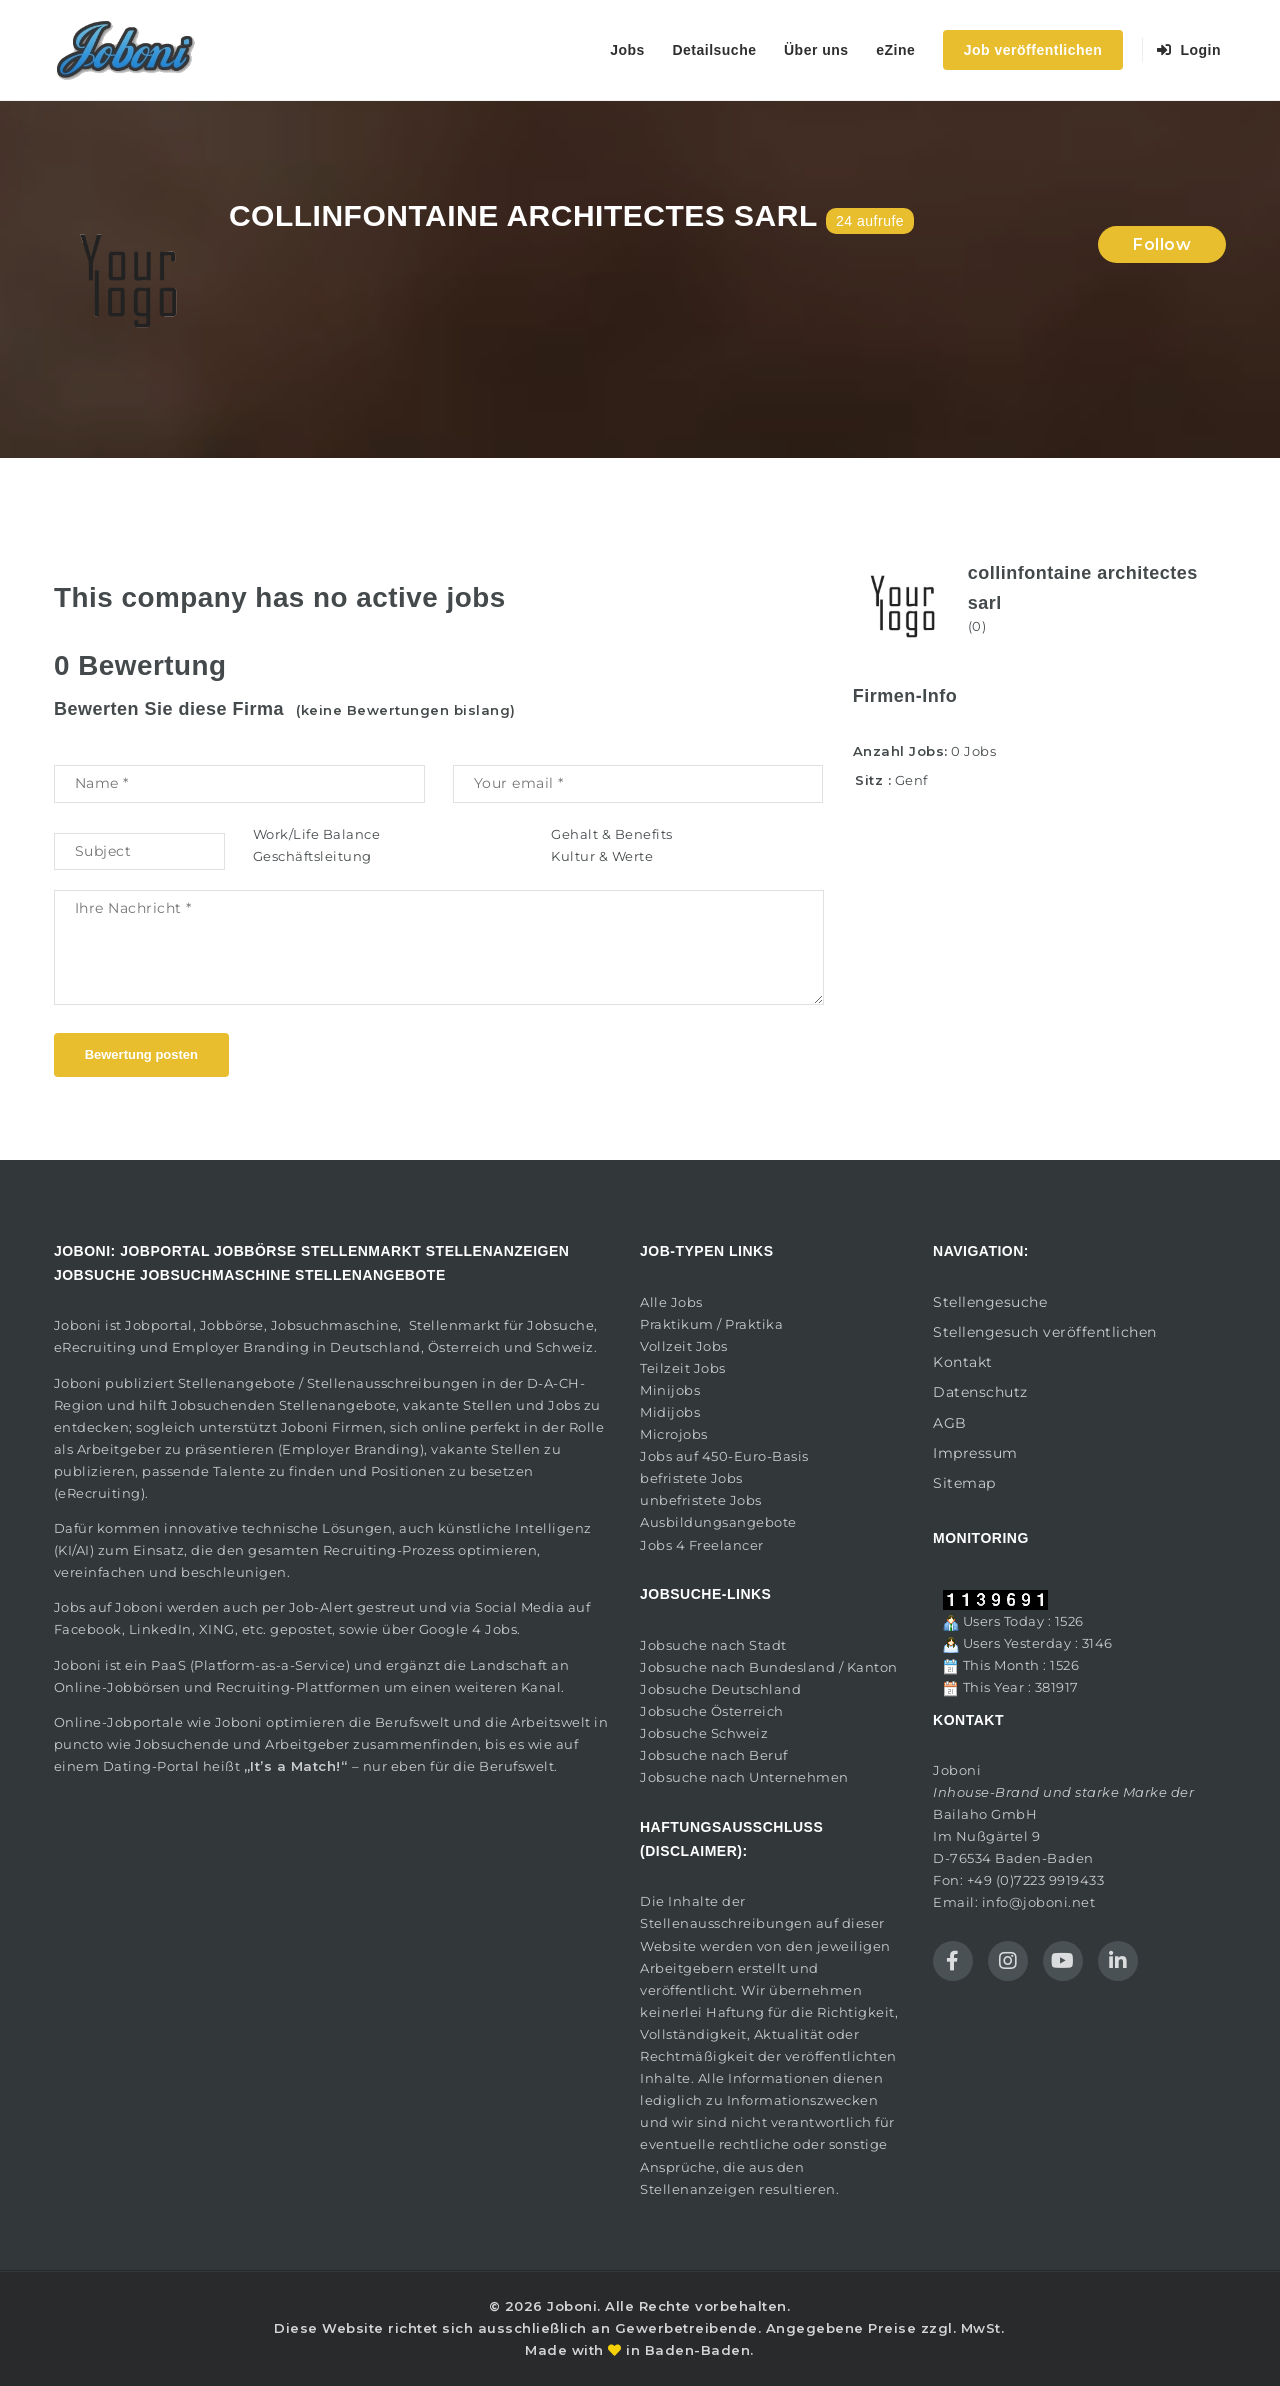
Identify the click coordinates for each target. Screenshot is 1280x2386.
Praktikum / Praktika (711, 1324)
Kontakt (963, 1362)
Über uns (816, 50)
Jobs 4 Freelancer (702, 1545)
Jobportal (159, 1325)
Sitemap (964, 1483)
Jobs (627, 50)
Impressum (975, 1453)
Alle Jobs (671, 1302)
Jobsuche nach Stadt (713, 1645)
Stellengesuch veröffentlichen (1045, 1332)
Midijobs (670, 1412)
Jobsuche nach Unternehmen (744, 1777)
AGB (950, 1423)
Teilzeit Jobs (683, 1368)
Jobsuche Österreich (712, 1711)
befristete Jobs (691, 1478)
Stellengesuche (990, 1302)
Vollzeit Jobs (684, 1346)
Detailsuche (714, 50)
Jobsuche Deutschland (720, 1689)
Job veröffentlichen (1033, 50)
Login (1189, 50)
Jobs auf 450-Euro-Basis (724, 1456)
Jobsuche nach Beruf (714, 1755)
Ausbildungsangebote (718, 1522)
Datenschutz (980, 1392)
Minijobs (670, 1390)
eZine (895, 50)
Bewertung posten (141, 1054)
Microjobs (674, 1434)
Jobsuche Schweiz (704, 1733)
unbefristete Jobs (701, 1500)
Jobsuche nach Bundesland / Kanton (769, 1667)
